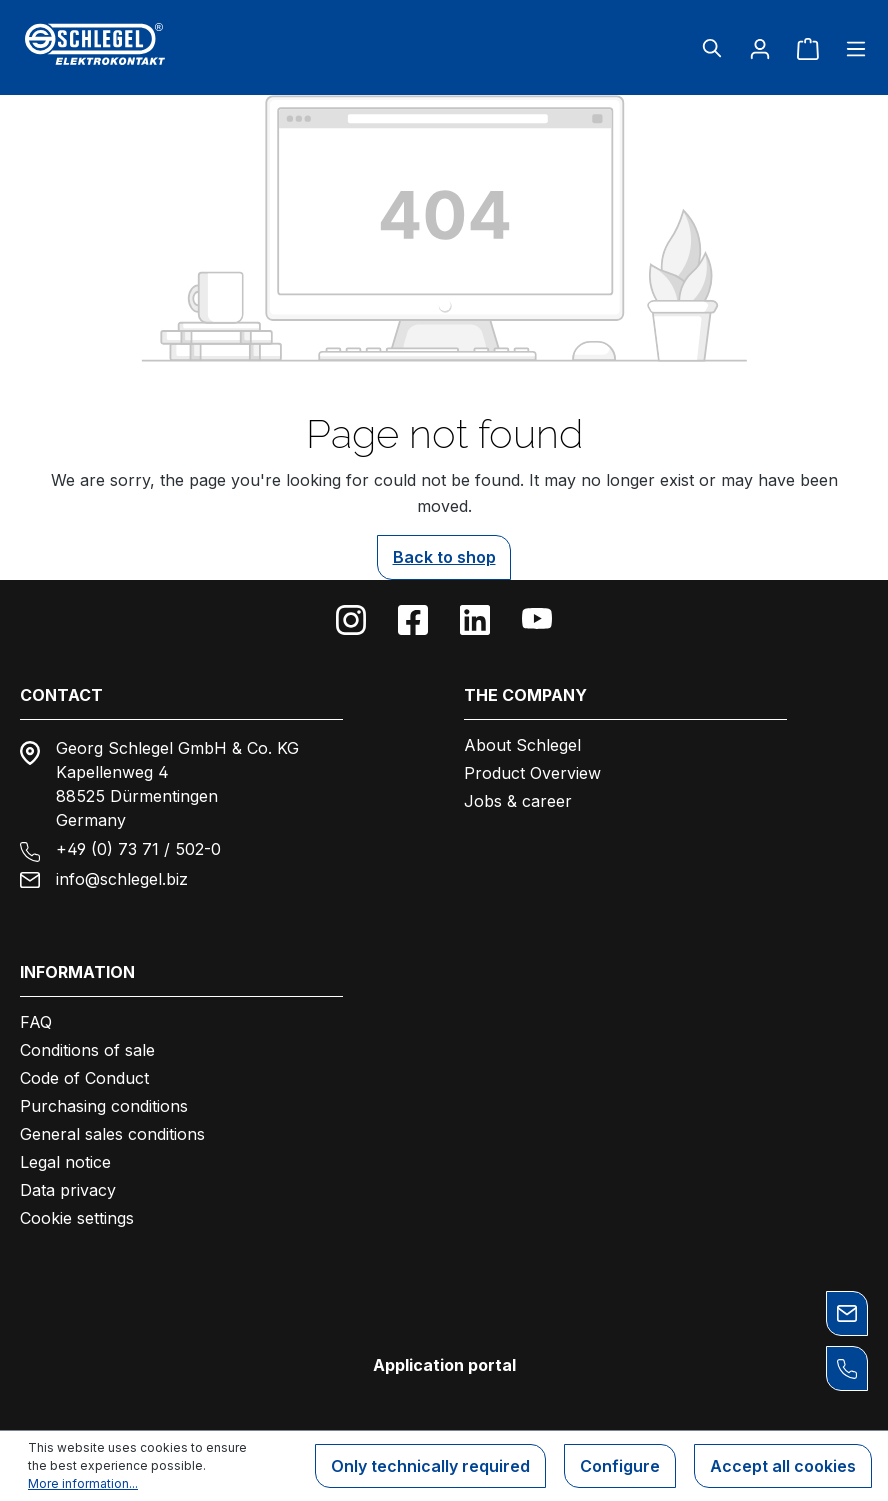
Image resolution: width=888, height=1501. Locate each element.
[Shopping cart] (808, 48)
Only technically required (430, 1466)
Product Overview (532, 773)
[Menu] (850, 48)
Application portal (444, 1365)
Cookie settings (77, 1218)
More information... (83, 1483)
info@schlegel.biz (122, 879)
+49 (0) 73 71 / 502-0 (138, 849)
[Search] (712, 48)
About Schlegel (522, 745)
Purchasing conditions (104, 1106)
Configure (620, 1466)
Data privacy (68, 1190)
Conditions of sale (87, 1050)
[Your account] (760, 48)
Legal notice (65, 1162)
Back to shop (444, 557)
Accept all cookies (783, 1466)
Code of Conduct (84, 1078)
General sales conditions (112, 1134)
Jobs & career (518, 801)
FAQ (36, 1022)
